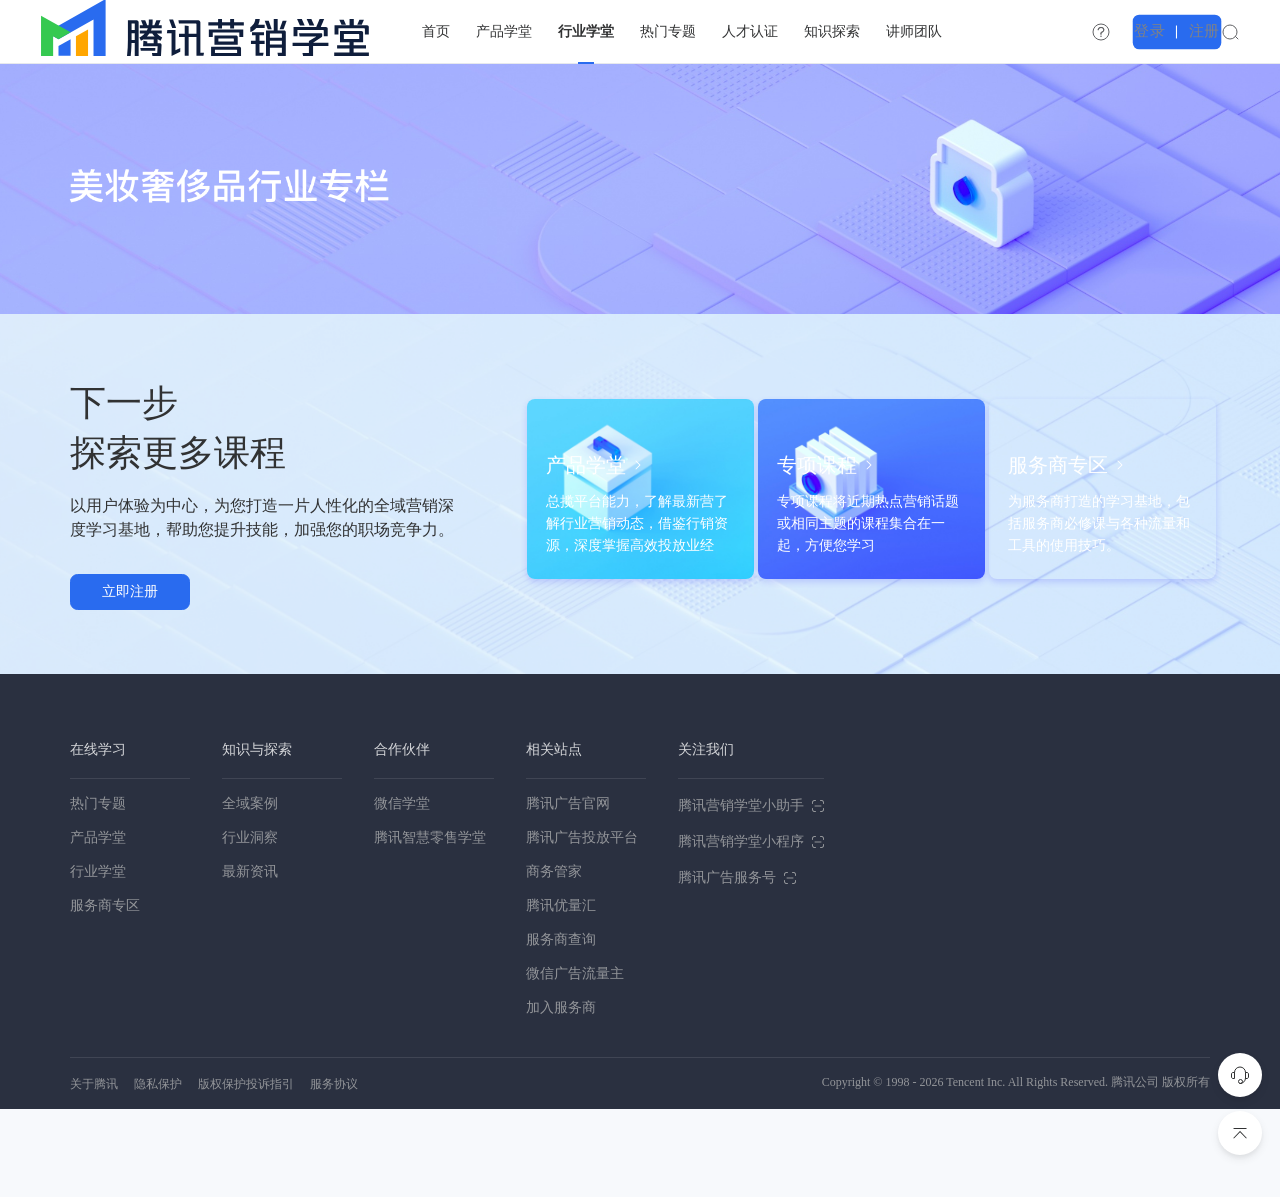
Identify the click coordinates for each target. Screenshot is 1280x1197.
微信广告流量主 (575, 1061)
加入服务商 (561, 1095)
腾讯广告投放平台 (582, 925)
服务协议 (334, 1172)
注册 (1232, 31)
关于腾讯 (94, 1172)
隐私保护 (158, 1172)
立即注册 (130, 635)
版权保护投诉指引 (246, 1172)
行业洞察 (250, 925)
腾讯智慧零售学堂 (430, 925)
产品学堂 (98, 925)
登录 (1184, 31)
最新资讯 (250, 959)
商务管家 (554, 959)
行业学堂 (98, 959)
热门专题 (98, 891)
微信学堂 (402, 891)
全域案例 (250, 891)
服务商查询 (561, 1027)
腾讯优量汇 (561, 993)
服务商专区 (105, 993)
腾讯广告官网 (568, 891)
